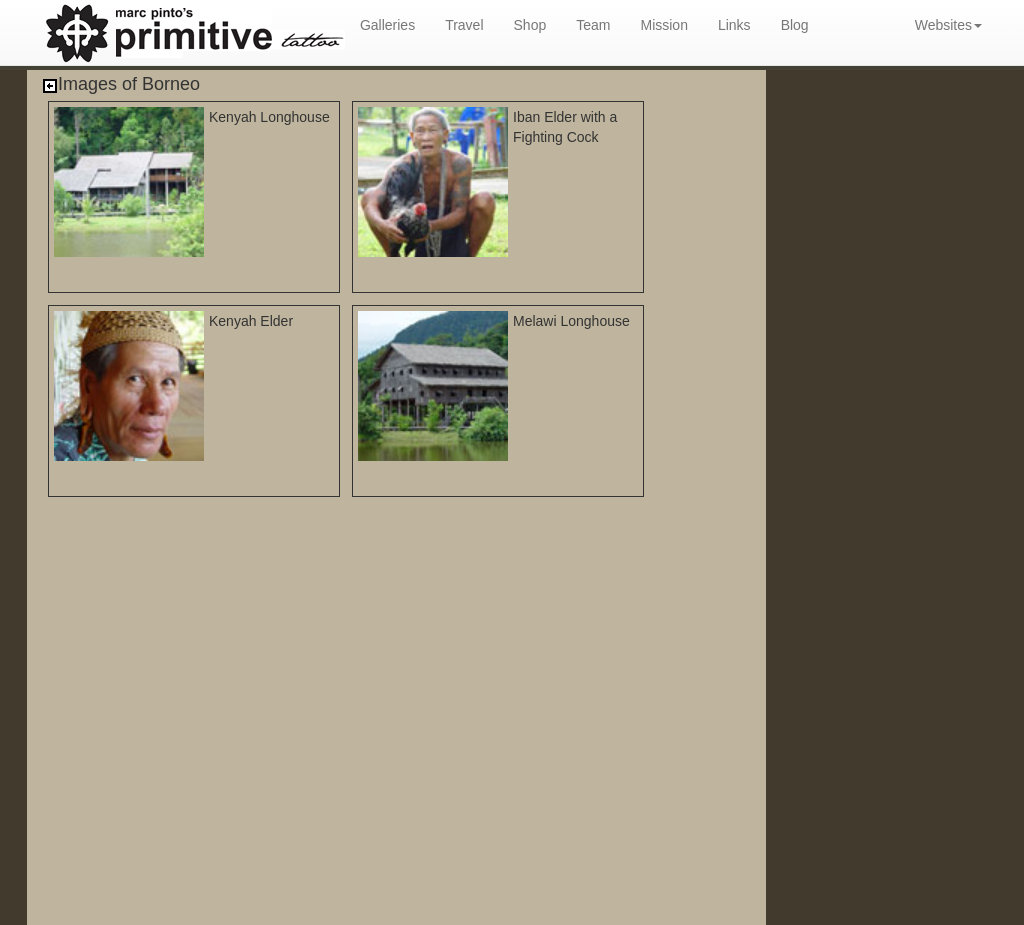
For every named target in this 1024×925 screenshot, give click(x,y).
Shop (530, 25)
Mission (663, 25)
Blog (795, 25)
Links (734, 25)
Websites (948, 25)
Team (593, 25)
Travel (464, 25)
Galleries (387, 25)
